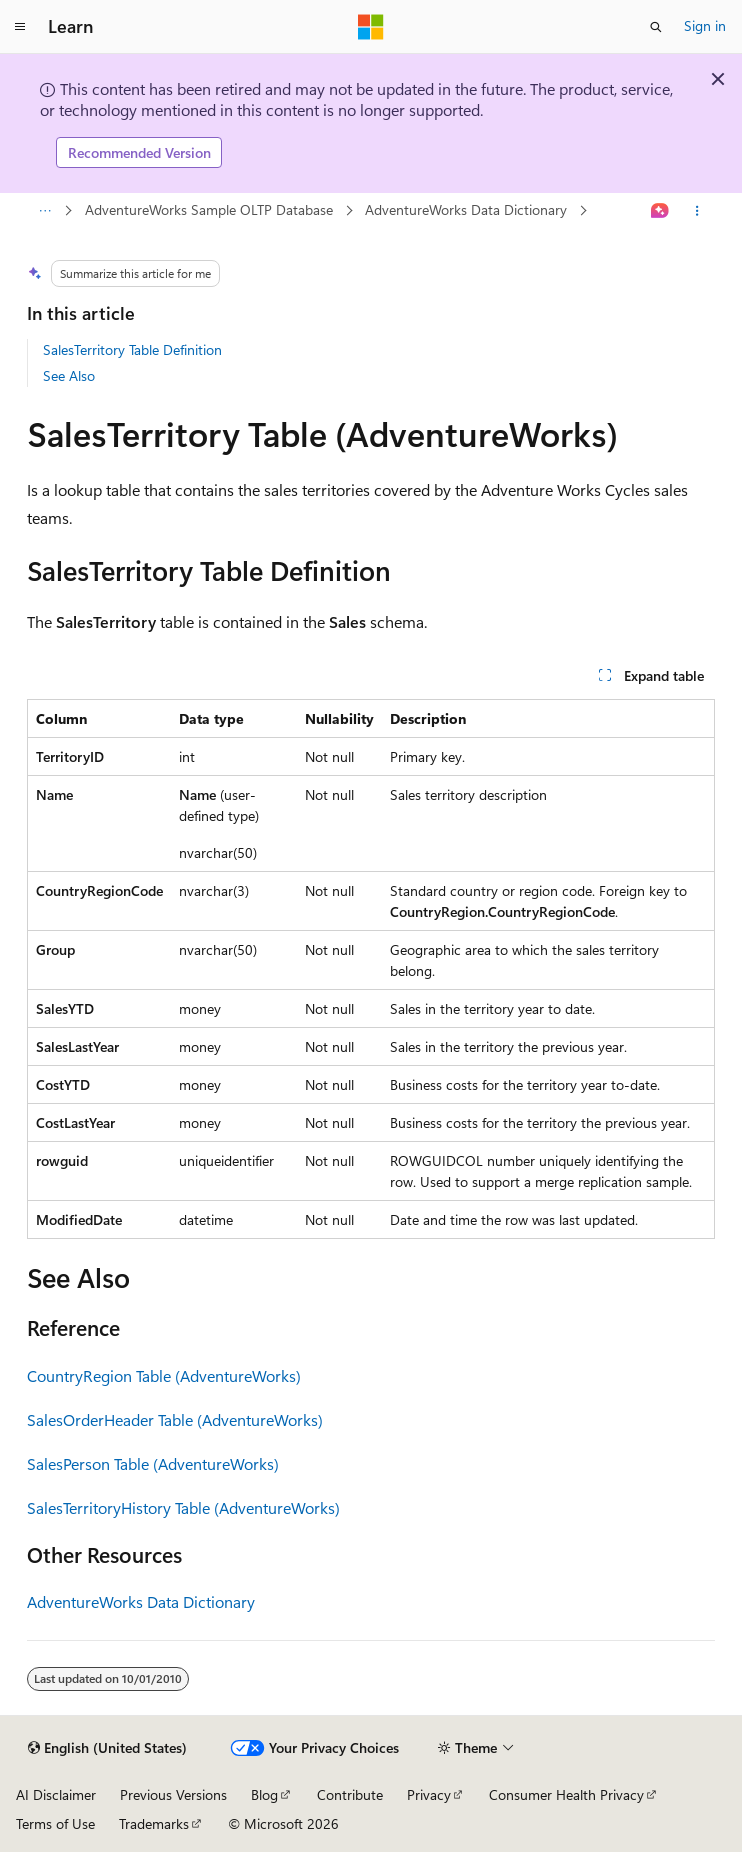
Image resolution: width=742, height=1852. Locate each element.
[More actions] (697, 211)
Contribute (350, 1794)
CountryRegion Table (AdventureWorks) (164, 1375)
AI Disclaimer (56, 1794)
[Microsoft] (371, 27)
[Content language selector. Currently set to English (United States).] (107, 1748)
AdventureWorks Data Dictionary (466, 209)
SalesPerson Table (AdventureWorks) (153, 1463)
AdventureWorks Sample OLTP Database (209, 209)
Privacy (429, 1794)
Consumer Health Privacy (566, 1794)
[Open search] (656, 27)
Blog (264, 1794)
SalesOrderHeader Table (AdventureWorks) (175, 1419)
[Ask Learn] (660, 211)
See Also (69, 375)
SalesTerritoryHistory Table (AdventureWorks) (183, 1507)
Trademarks (154, 1823)
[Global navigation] (20, 27)
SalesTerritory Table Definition (132, 349)
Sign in (705, 25)
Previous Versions (173, 1794)
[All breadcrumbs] (44, 211)
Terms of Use (55, 1823)
